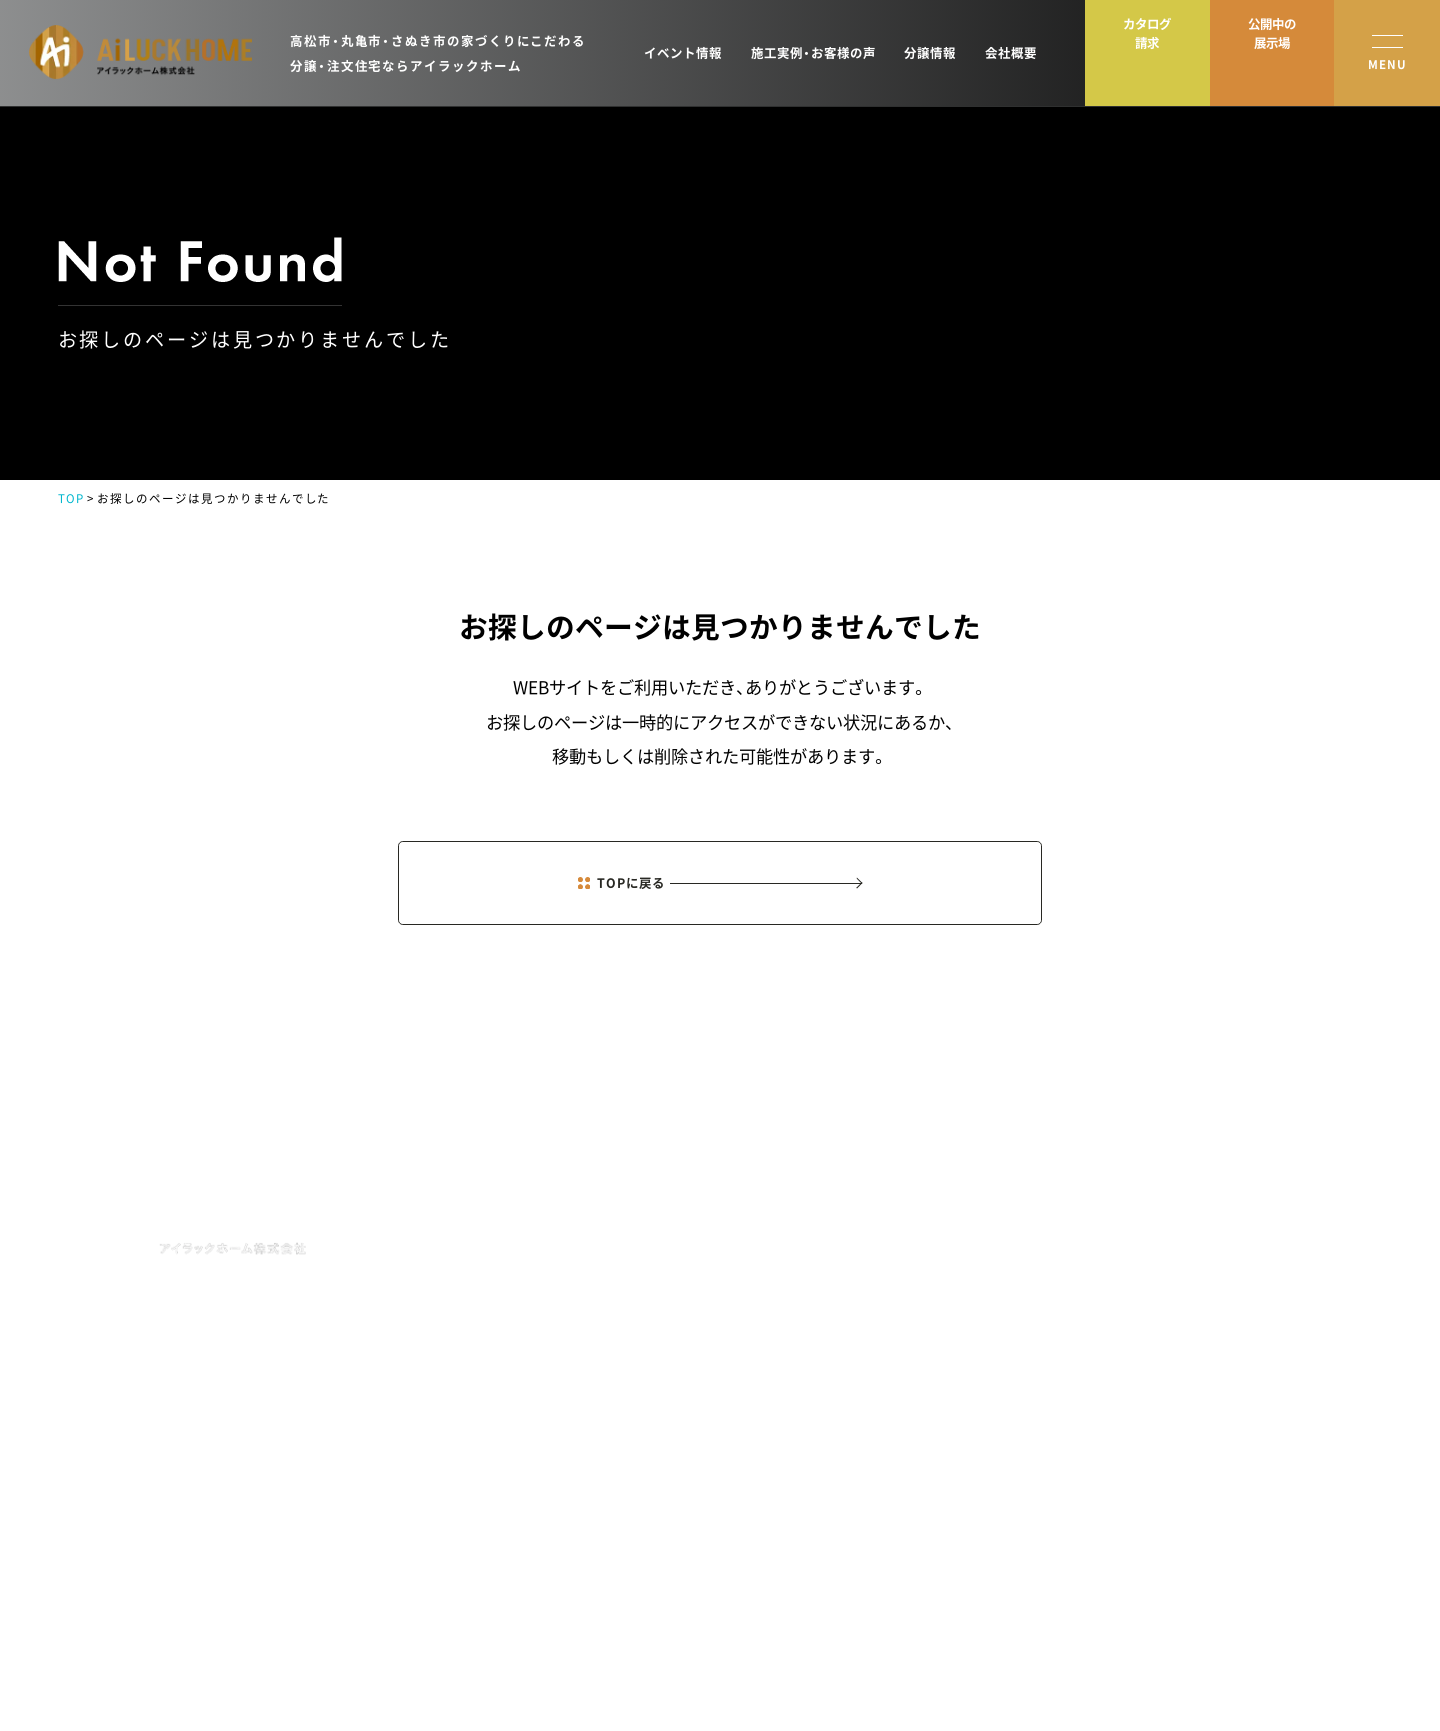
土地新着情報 (948, 1318)
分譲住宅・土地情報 (1123, 1318)
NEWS (793, 1241)
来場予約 (1287, 1238)
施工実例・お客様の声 (813, 53)
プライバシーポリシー (118, 1677)
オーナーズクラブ (960, 1359)
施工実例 (936, 1278)
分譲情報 (930, 53)
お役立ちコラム (1114, 1439)
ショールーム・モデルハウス (1147, 1278)
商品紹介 (936, 1238)
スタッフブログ (1114, 1359)
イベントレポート (1120, 1399)
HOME (794, 1192)
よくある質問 (1108, 1479)
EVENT (797, 1290)
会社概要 (1011, 53)
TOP (71, 498)
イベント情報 (683, 53)
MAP (338, 1345)
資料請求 (1287, 1278)
